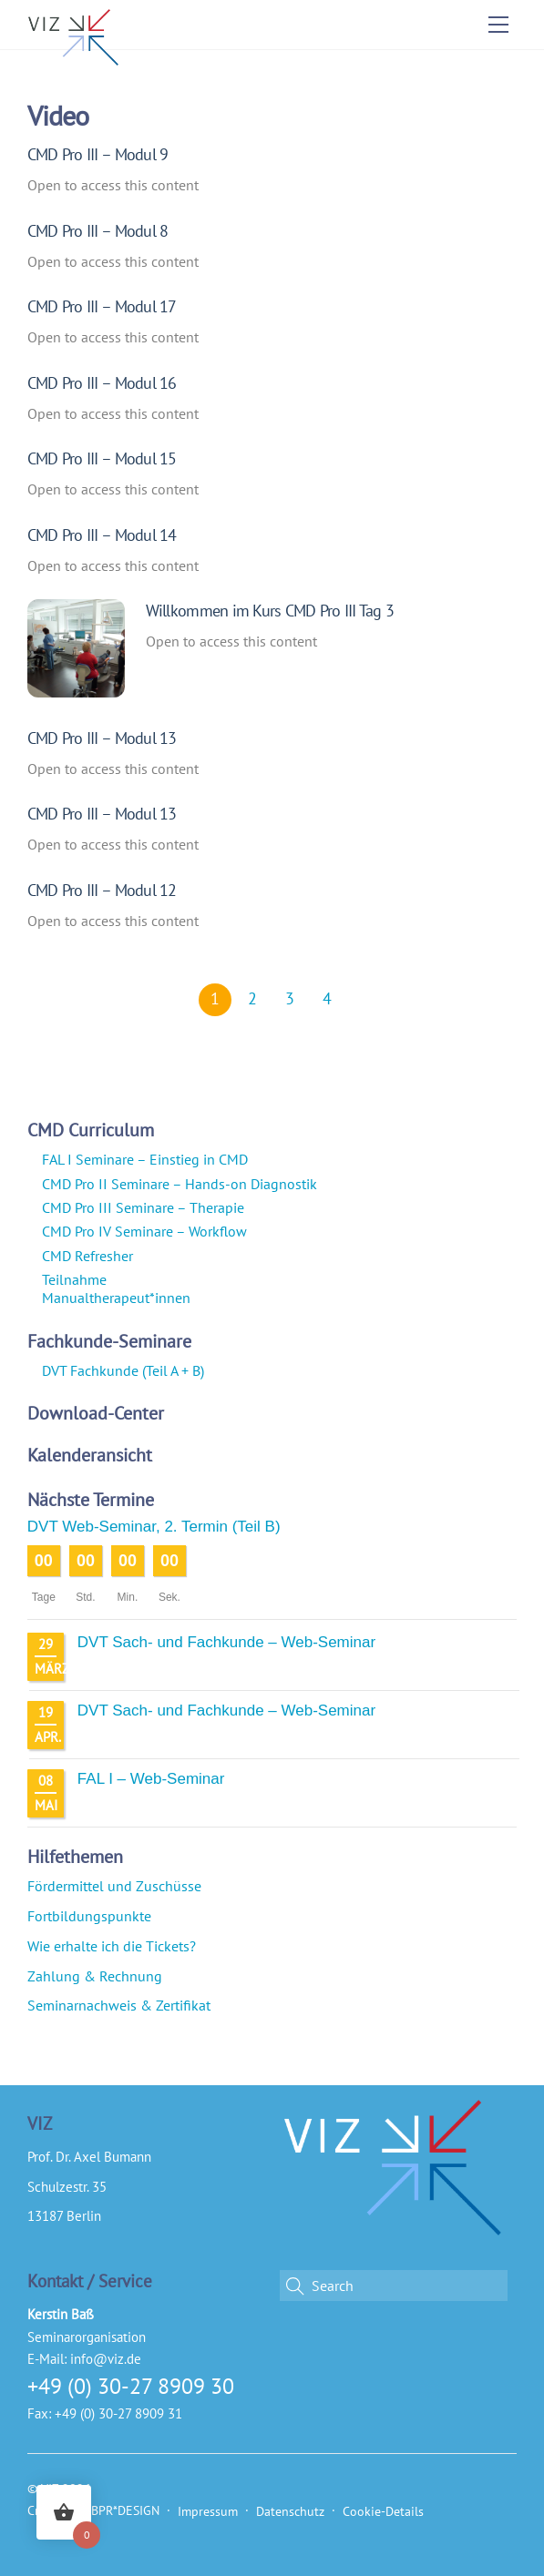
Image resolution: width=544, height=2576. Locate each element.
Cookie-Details (383, 2511)
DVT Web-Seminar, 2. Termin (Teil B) (154, 1526)
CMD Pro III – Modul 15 (102, 458)
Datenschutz (290, 2511)
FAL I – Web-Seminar (151, 1778)
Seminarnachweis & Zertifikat (118, 2005)
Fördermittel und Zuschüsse (114, 1886)
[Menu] (498, 24)
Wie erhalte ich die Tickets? (111, 1946)
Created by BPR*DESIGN (93, 2510)
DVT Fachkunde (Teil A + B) (123, 1370)
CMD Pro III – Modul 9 (98, 154)
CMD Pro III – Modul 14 (102, 534)
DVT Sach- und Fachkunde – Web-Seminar (226, 1642)
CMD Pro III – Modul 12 (102, 890)
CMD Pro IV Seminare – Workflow (144, 1231)
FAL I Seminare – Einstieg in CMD (145, 1159)
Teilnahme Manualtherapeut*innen (116, 1288)
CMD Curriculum (90, 1130)
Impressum (208, 2511)
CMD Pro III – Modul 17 (102, 306)
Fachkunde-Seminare (109, 1341)
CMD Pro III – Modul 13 (102, 737)
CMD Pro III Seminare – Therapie (143, 1207)
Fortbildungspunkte (89, 1916)
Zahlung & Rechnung (94, 1976)
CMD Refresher (87, 1256)
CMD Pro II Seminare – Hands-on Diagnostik (179, 1184)
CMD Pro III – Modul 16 (102, 382)
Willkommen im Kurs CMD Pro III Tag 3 (270, 610)
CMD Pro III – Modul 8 (98, 230)
